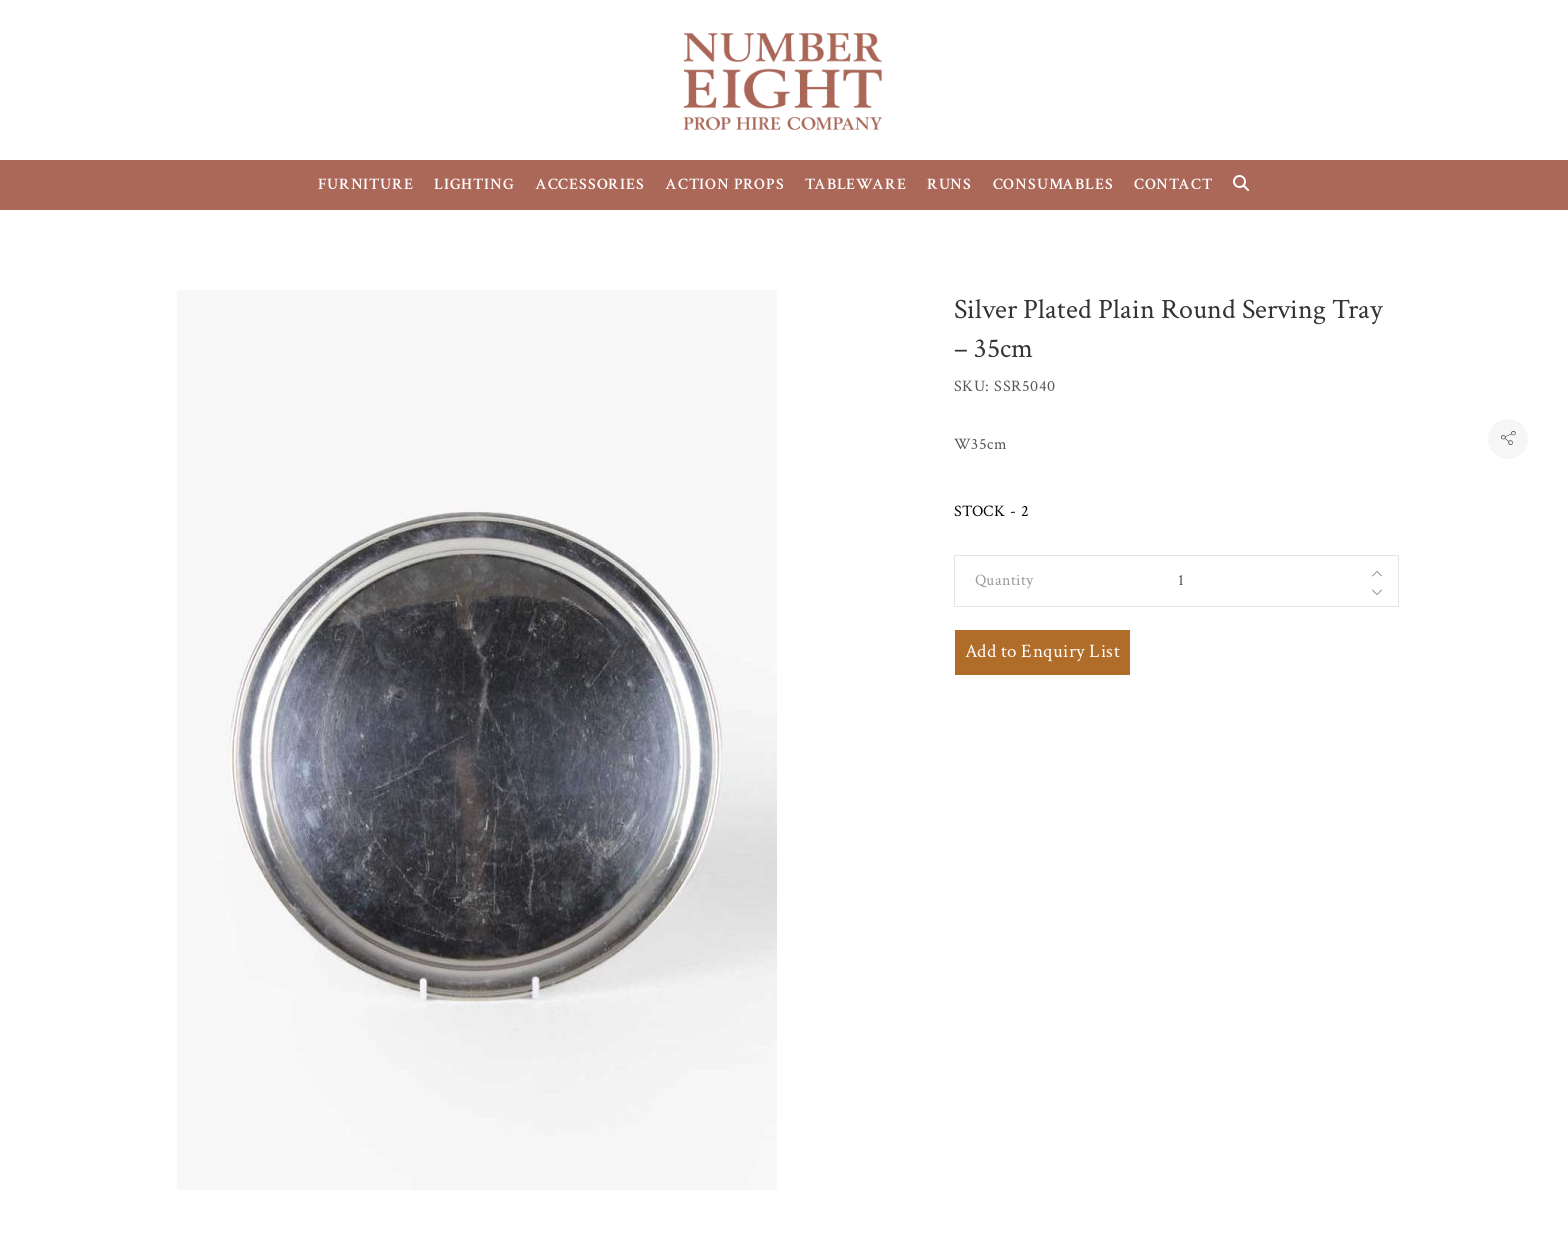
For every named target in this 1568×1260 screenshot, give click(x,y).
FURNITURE (365, 184)
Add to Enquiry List (1042, 651)
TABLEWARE (855, 184)
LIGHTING (474, 184)
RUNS (949, 184)
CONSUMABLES (1053, 184)
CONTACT (1173, 184)
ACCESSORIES (590, 184)
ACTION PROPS (725, 184)
